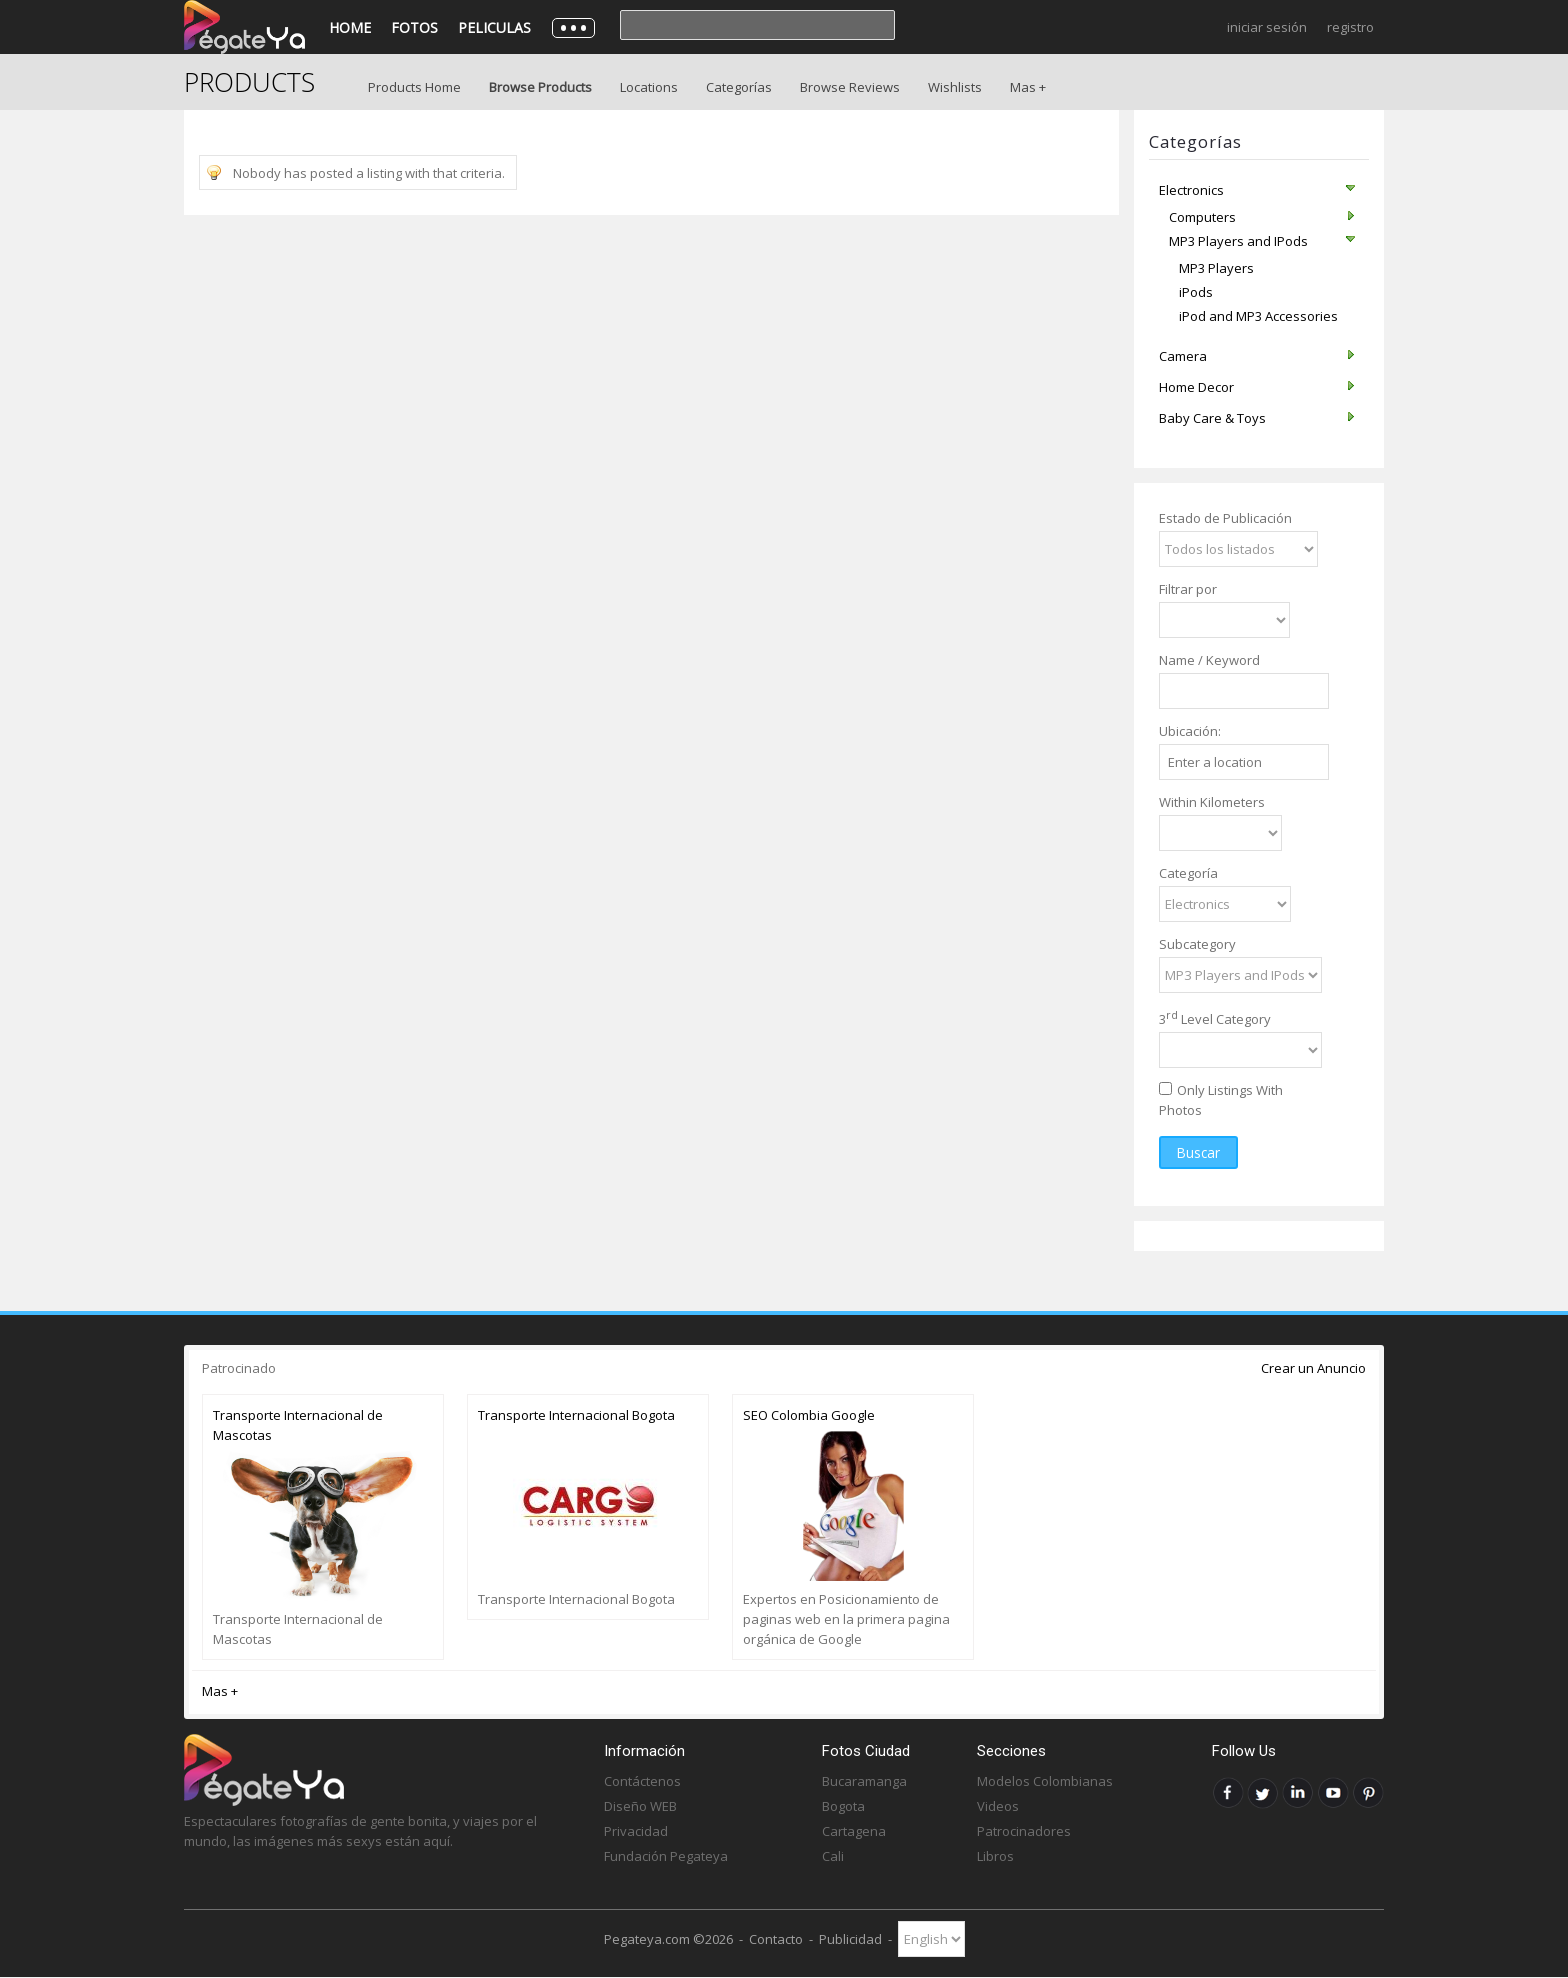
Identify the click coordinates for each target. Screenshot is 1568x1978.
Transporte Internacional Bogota (576, 1415)
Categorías (739, 87)
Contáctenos (642, 1781)
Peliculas (494, 27)
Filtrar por (1188, 589)
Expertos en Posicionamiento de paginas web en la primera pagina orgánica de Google (846, 1619)
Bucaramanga (864, 1781)
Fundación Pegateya (666, 1856)
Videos (998, 1806)
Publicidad (850, 1939)
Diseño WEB (640, 1806)
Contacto (776, 1939)
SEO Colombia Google (809, 1415)
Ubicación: (1190, 731)
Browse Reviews (850, 87)
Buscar (1198, 1152)
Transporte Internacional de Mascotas (298, 1425)
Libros (995, 1856)
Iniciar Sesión (1267, 27)
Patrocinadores (1024, 1831)
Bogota (843, 1806)
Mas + (1028, 87)
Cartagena (854, 1831)
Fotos (414, 27)
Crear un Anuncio (1313, 1368)
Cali (833, 1856)
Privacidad (636, 1831)
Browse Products (540, 87)
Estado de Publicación (1225, 518)
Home (350, 27)
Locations (649, 87)
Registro (1350, 27)
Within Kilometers (1212, 802)
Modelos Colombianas (1045, 1781)
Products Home (414, 87)
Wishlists (955, 87)
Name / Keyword (1209, 660)
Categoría (1188, 873)
